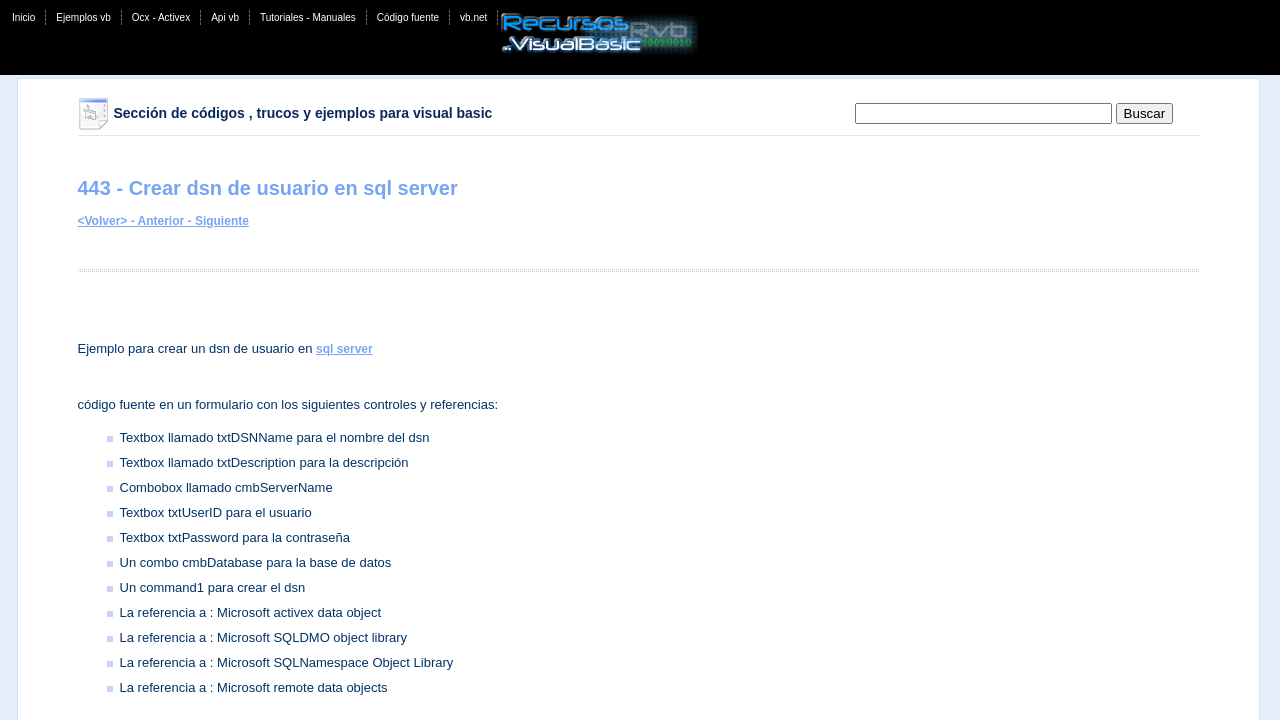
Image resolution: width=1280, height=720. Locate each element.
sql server (344, 349)
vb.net (473, 17)
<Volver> (103, 221)
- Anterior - (161, 221)
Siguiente (222, 221)
